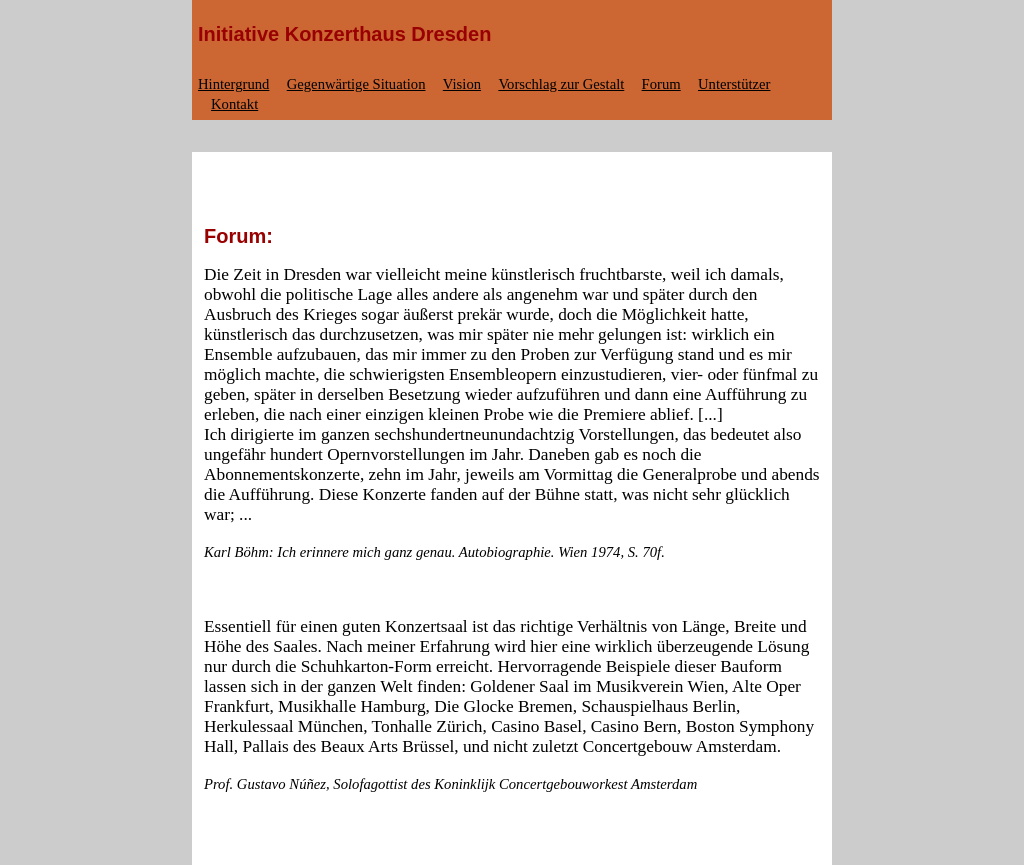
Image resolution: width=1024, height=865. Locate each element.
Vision (462, 84)
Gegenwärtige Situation (356, 84)
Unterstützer (734, 84)
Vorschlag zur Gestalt (561, 84)
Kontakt (234, 104)
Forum (661, 84)
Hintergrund (233, 84)
